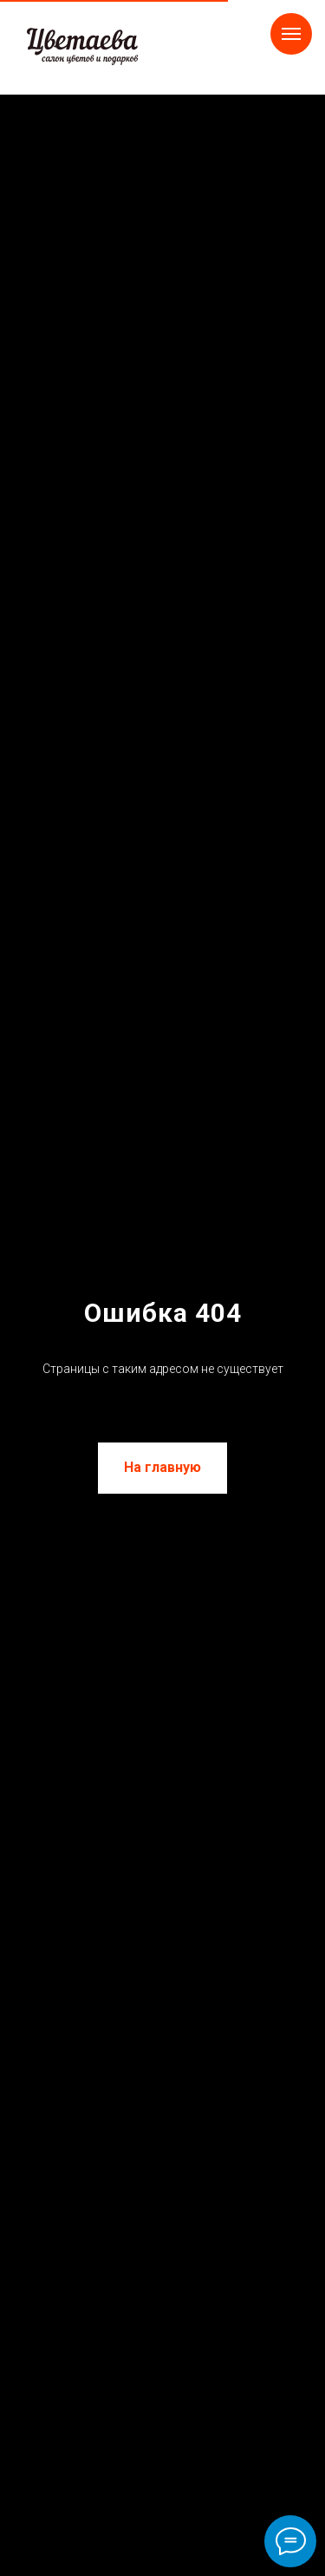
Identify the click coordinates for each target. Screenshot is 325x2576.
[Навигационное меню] (291, 34)
